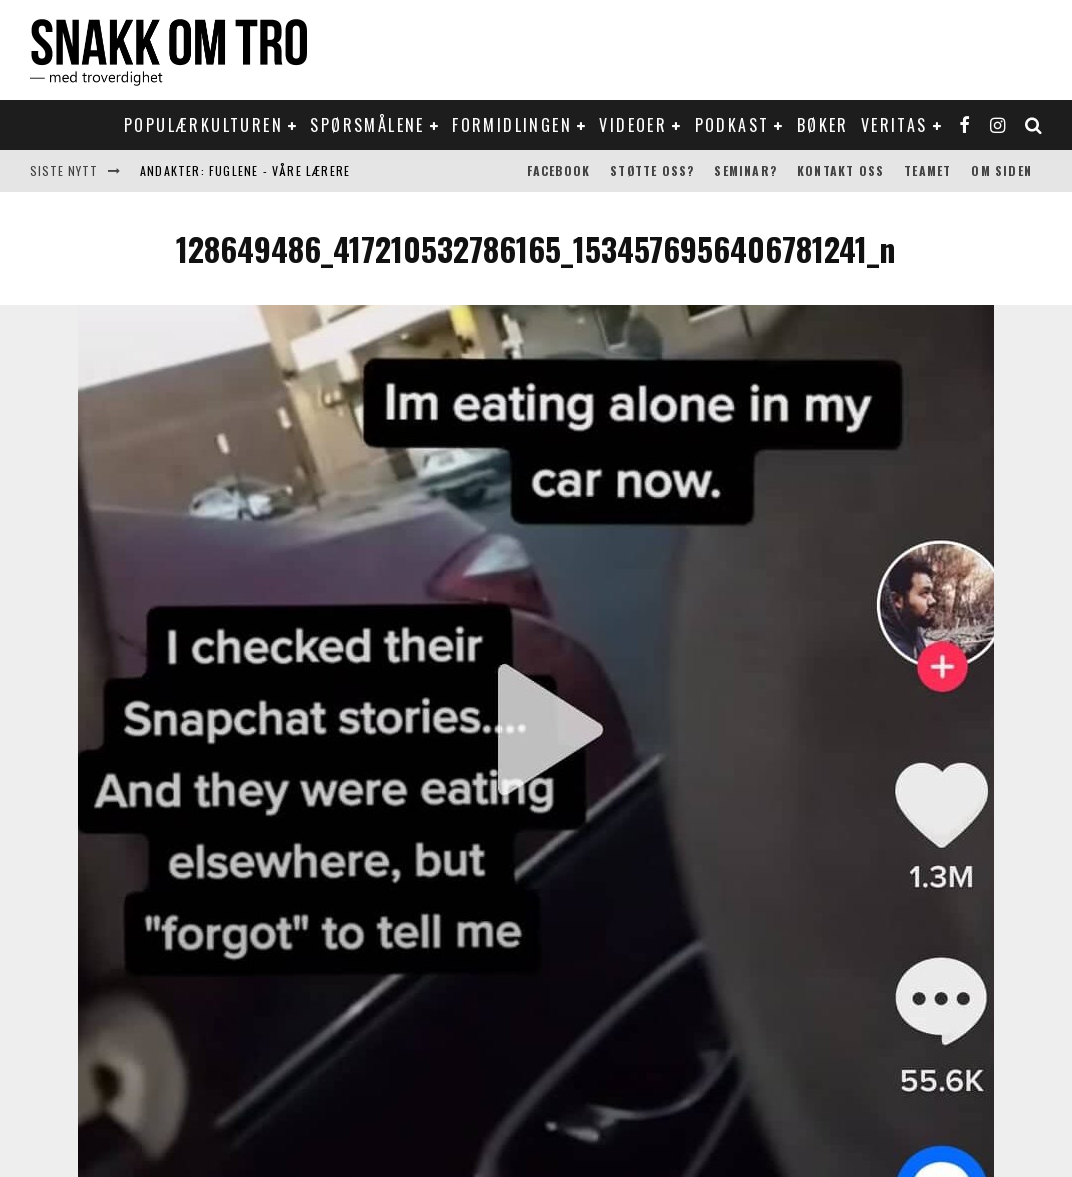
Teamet (927, 170)
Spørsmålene (367, 125)
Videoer (633, 125)
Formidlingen (512, 125)
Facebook (559, 170)
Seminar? (745, 170)
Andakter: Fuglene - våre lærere (245, 170)
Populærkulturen (203, 125)
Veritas (894, 125)
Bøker (823, 125)
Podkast (732, 125)
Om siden (1001, 170)
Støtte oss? (652, 170)
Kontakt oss (840, 170)
